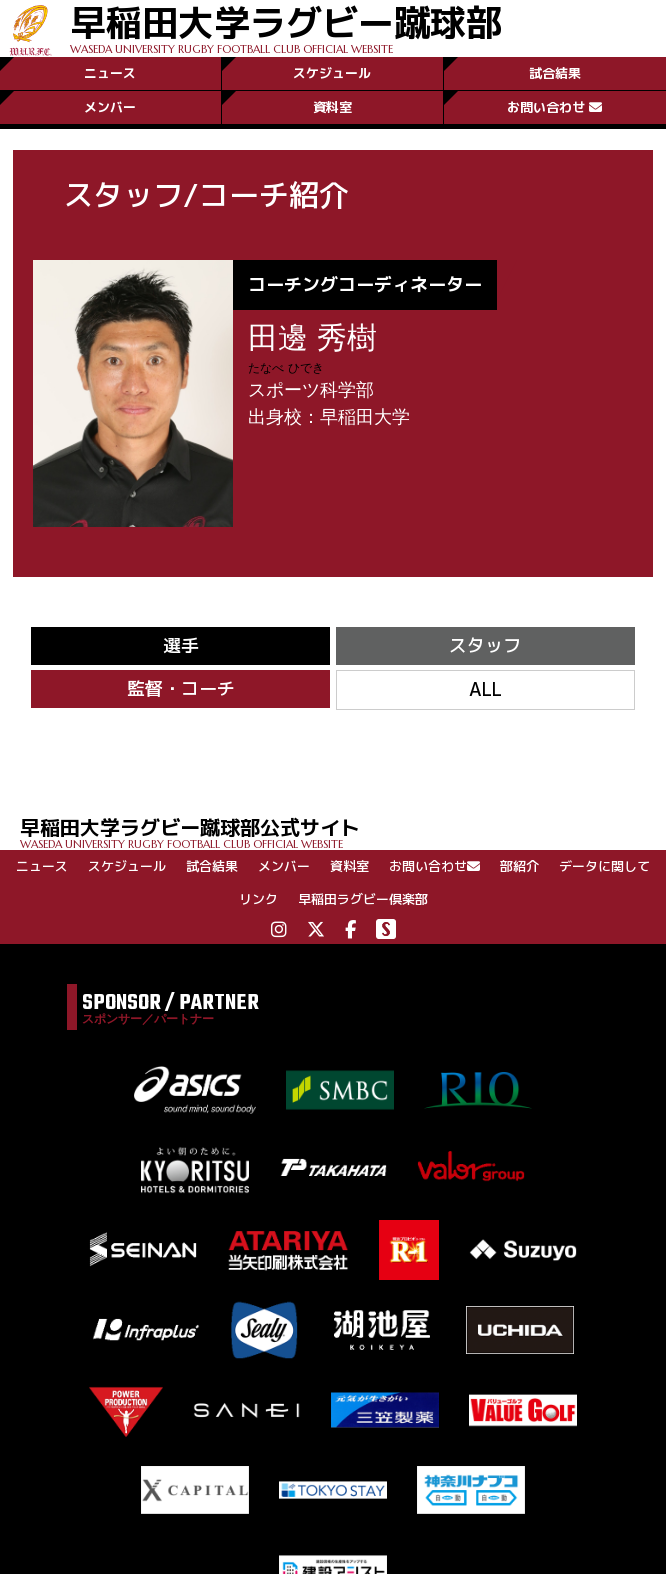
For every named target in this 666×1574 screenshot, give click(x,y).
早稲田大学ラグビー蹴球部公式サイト (343, 831)
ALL (485, 689)
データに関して (604, 866)
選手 (181, 645)
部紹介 (519, 866)
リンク (258, 899)
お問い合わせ (554, 107)
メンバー (110, 107)
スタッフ (485, 645)
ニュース (110, 73)
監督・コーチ (181, 688)
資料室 (332, 107)
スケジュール (332, 73)
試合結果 (555, 73)
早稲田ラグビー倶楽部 (363, 899)
